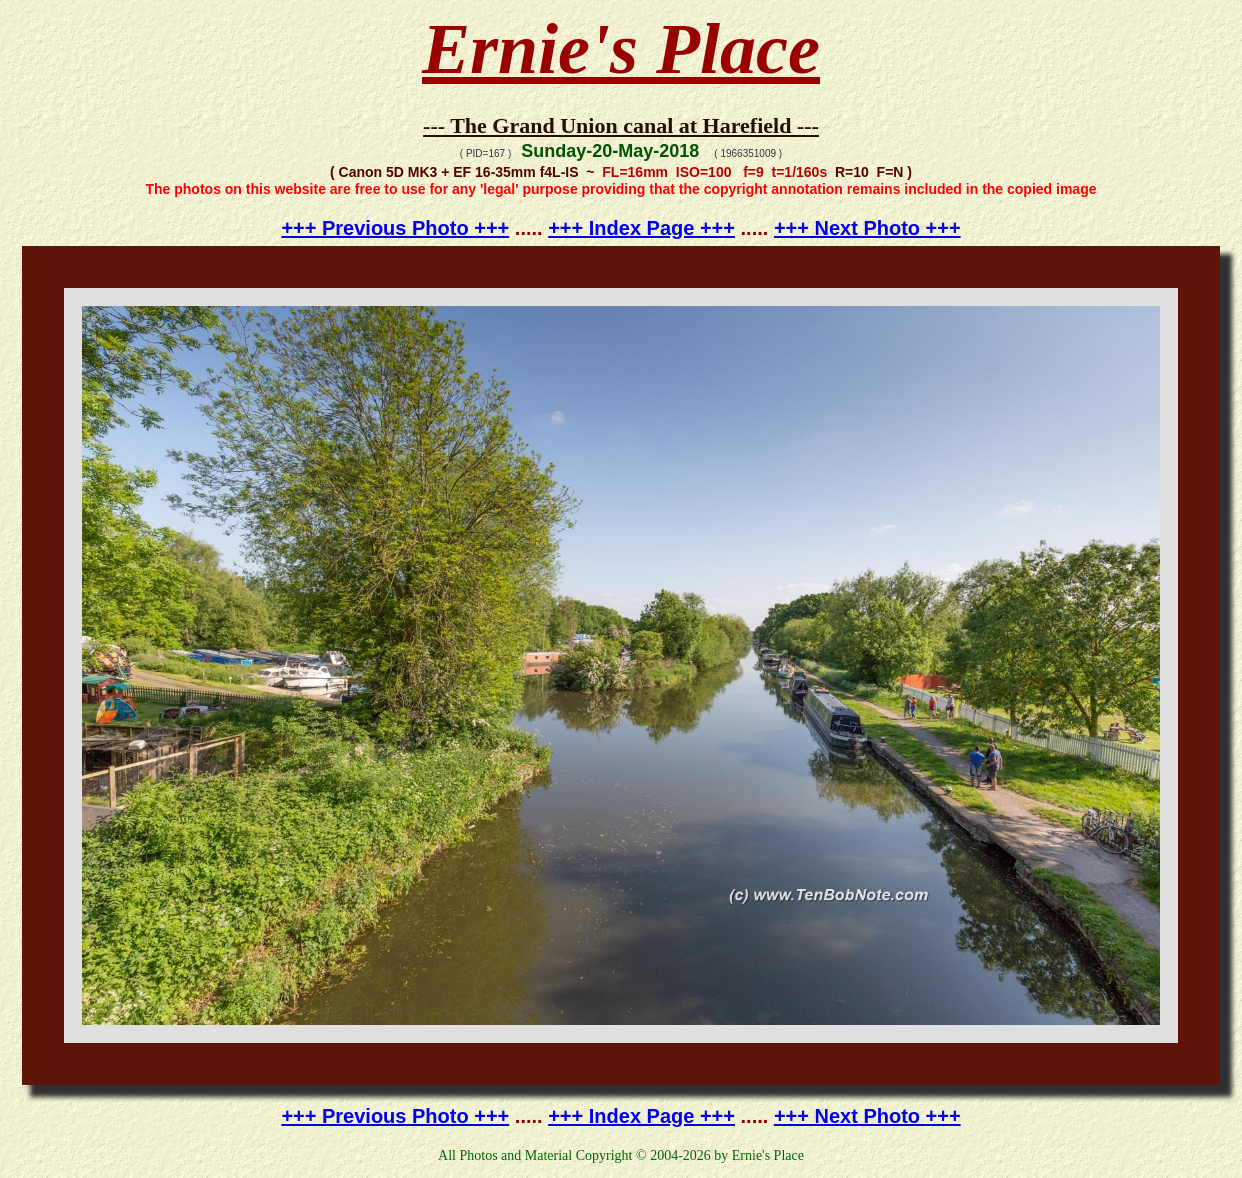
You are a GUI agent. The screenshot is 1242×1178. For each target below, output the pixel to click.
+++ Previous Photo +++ (395, 228)
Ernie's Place (621, 49)
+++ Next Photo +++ (867, 228)
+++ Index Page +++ (641, 228)
